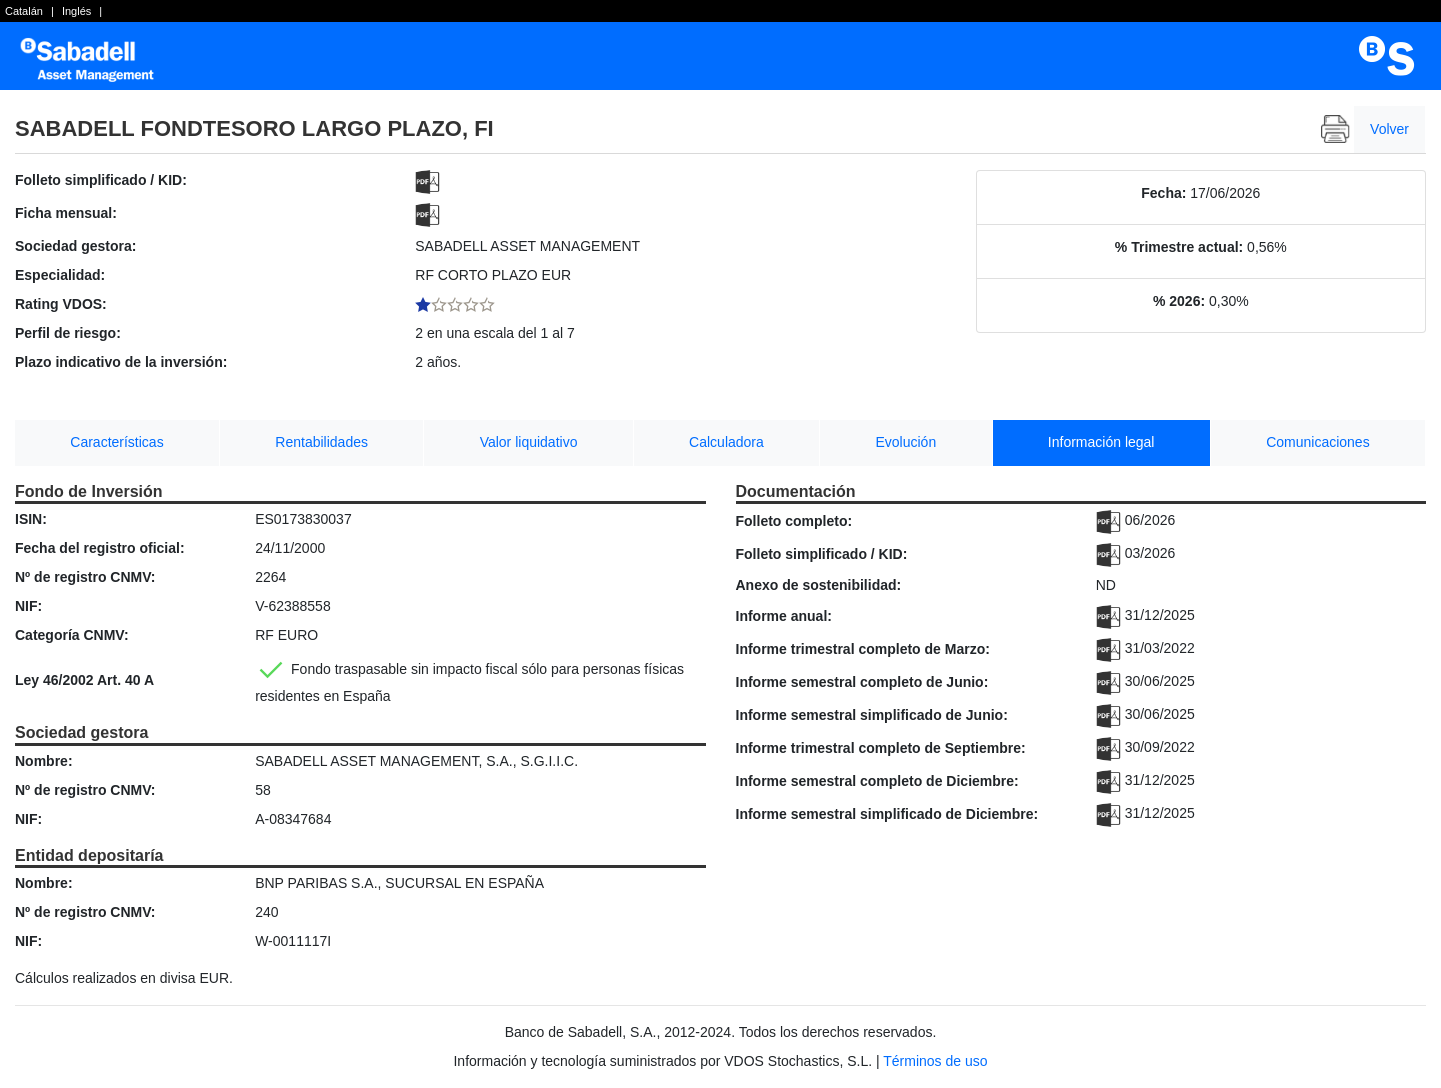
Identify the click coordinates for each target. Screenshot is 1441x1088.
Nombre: (44, 761)
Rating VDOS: (61, 304)
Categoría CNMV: (72, 635)
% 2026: (1179, 301)
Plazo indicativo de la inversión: (121, 362)
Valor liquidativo (529, 442)
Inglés (76, 11)
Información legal (1101, 442)
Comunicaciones (1318, 442)
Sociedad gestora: (75, 246)
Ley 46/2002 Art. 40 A (84, 680)
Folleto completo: (794, 521)
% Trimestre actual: (1179, 247)
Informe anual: (784, 616)
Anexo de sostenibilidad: (819, 585)
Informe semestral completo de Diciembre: (877, 781)
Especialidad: (60, 275)
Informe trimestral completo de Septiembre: (881, 748)
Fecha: (1163, 193)
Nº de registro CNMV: (85, 577)
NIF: (28, 606)
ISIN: (31, 519)
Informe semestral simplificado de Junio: (872, 715)
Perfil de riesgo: (68, 333)
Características (116, 442)
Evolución (905, 442)
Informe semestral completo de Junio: (862, 682)
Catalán (24, 11)
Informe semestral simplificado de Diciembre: (887, 814)
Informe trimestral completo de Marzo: (863, 649)
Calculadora (726, 442)
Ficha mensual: (66, 213)
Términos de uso (935, 1061)
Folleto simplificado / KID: (101, 180)
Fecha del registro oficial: (100, 548)
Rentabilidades (321, 442)
